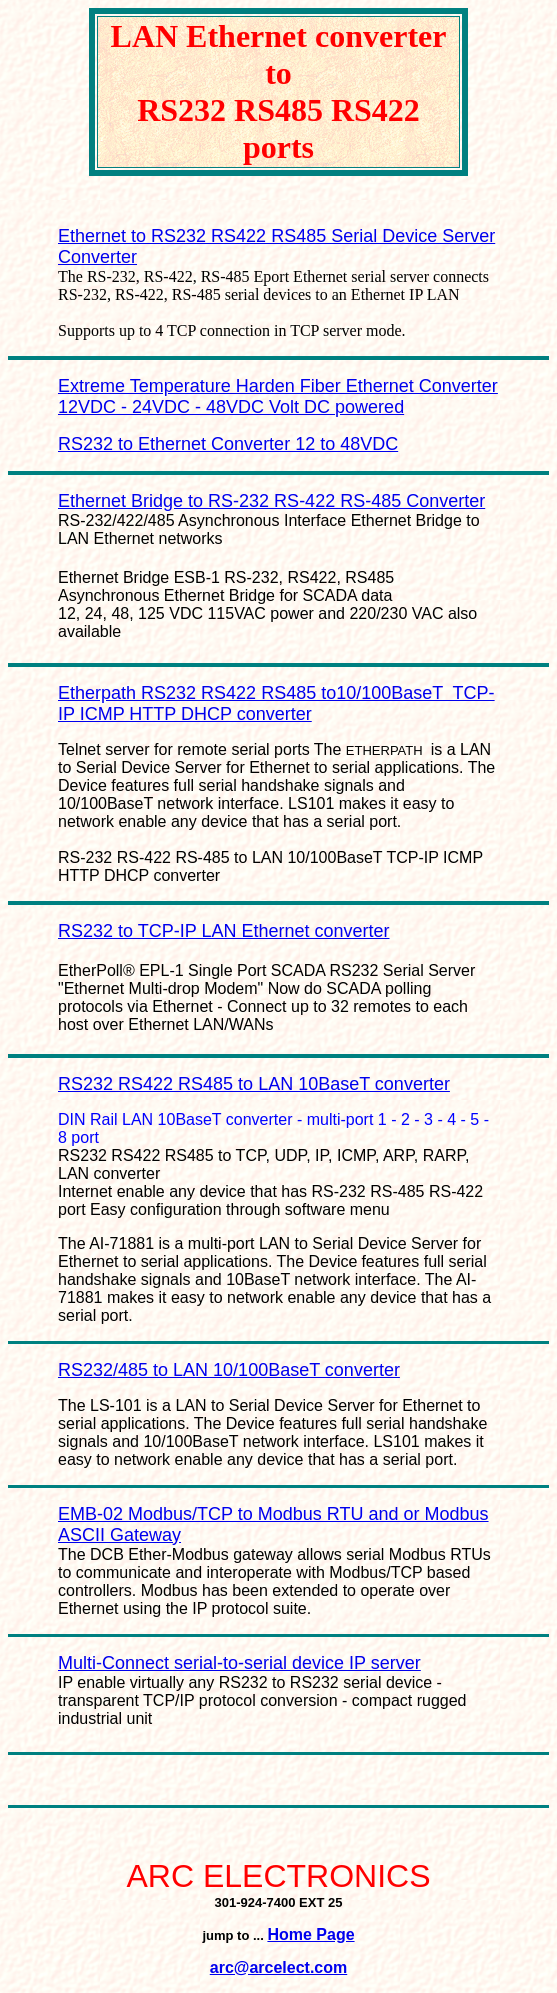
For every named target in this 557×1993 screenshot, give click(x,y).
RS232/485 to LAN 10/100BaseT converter (229, 1370)
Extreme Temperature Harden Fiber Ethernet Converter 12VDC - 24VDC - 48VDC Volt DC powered (278, 396)
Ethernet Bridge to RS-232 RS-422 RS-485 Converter (271, 501)
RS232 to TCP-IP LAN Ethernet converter (224, 931)
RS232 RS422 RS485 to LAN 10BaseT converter (254, 1084)
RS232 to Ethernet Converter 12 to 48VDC (228, 444)
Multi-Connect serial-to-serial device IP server (239, 1663)
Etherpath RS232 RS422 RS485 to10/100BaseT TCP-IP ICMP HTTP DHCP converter (276, 703)
